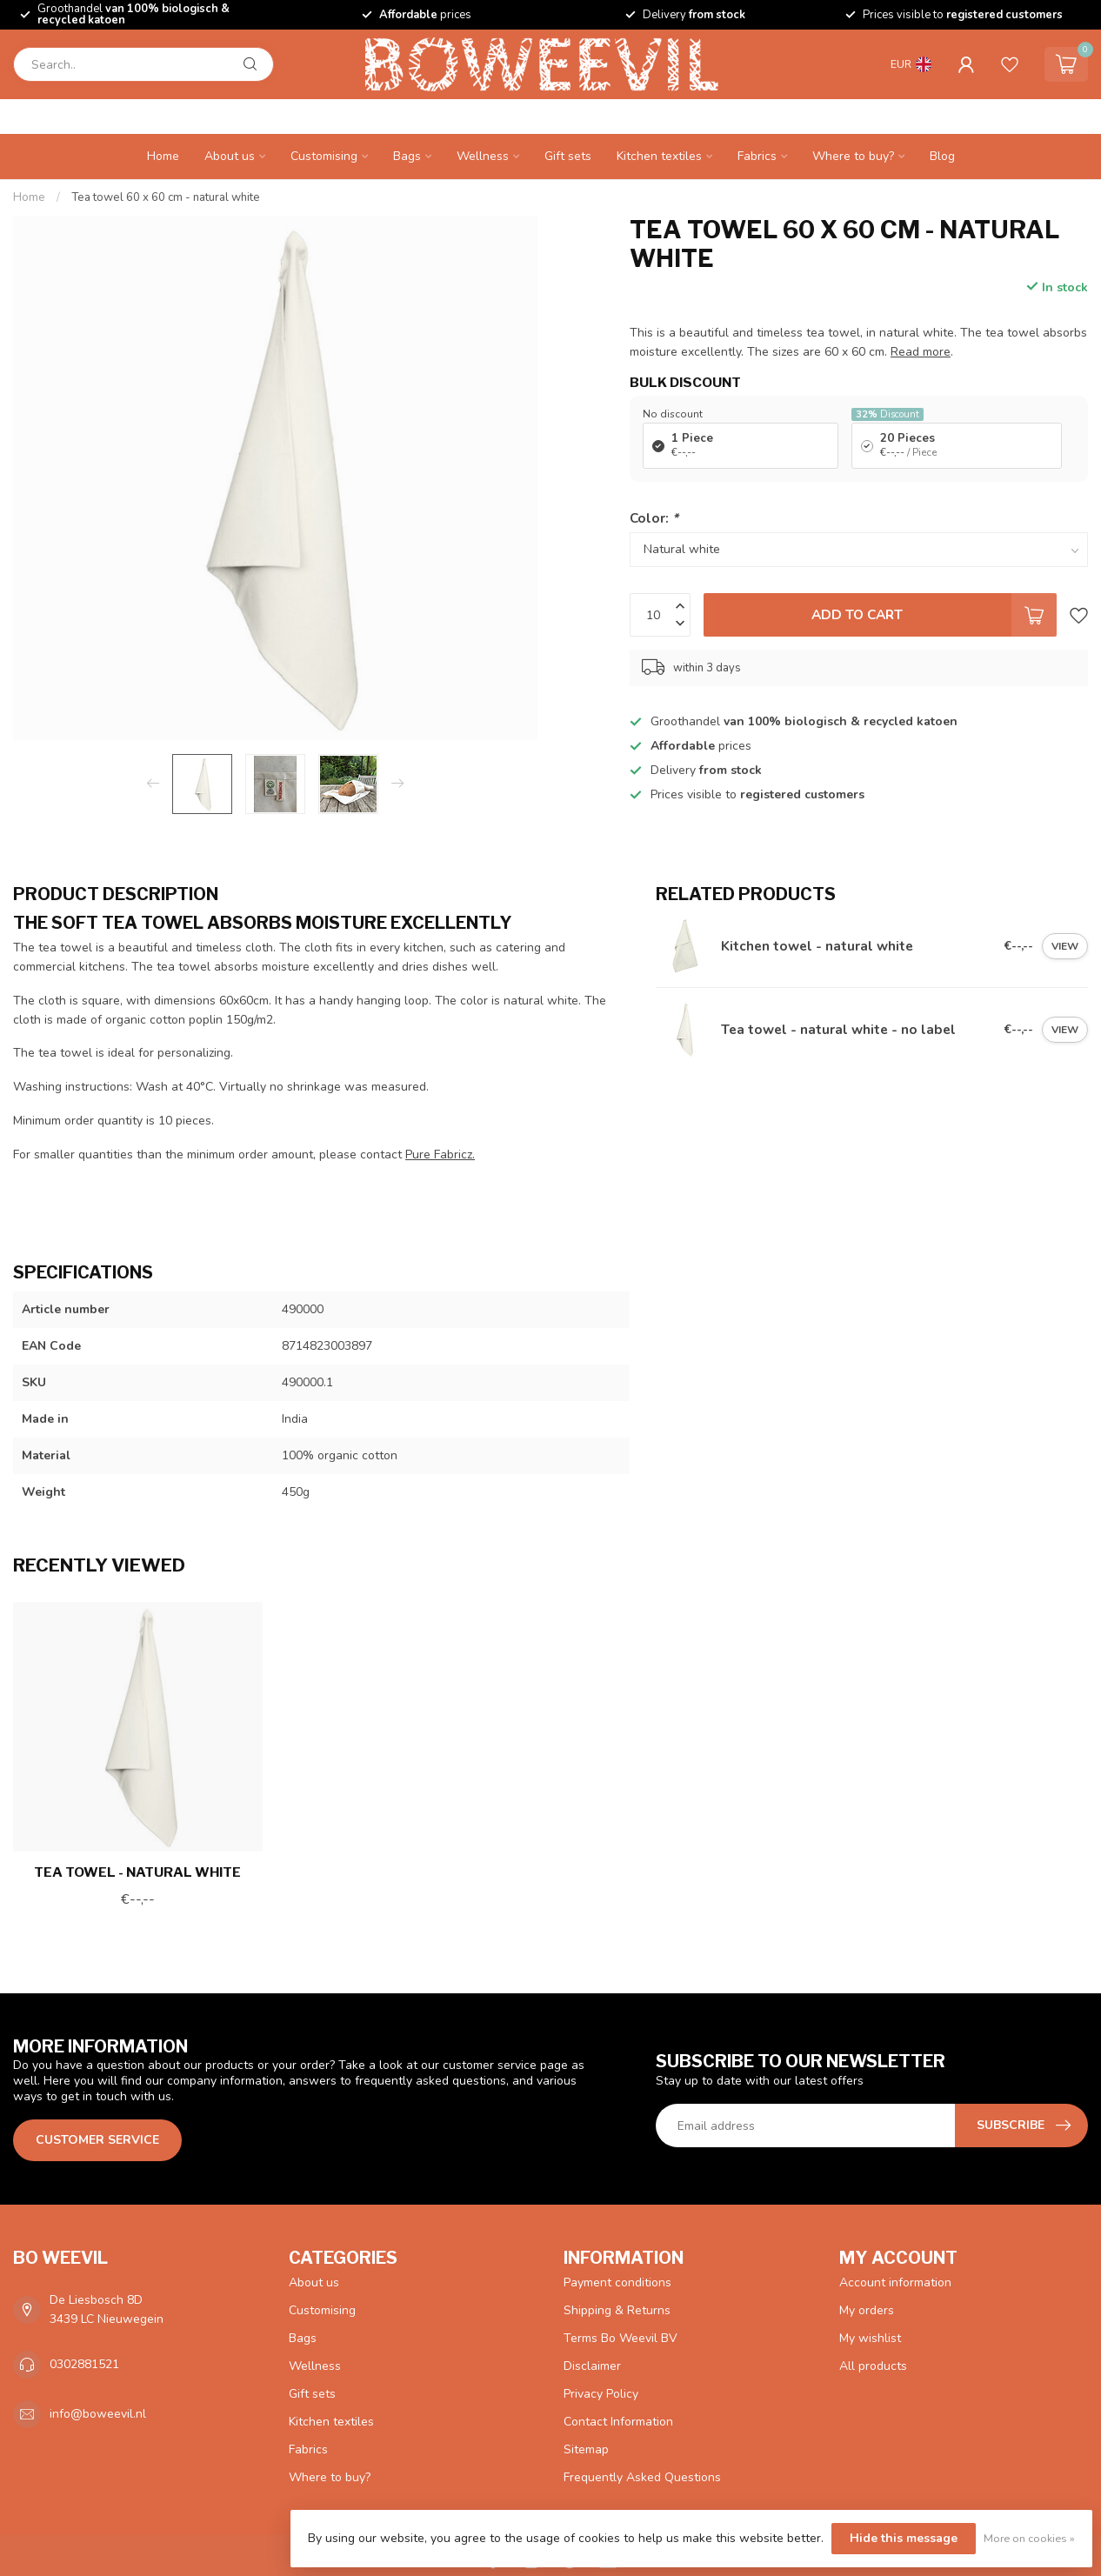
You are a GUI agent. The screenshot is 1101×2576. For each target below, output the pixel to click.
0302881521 (84, 2364)
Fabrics (757, 156)
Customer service (97, 2140)
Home (163, 156)
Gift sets (567, 156)
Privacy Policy (601, 2394)
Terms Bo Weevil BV (620, 2338)
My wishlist (870, 2338)
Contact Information (618, 2421)
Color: (654, 518)
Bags (407, 156)
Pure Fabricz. (440, 1154)
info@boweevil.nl (98, 2414)
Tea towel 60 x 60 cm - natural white (165, 197)
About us (229, 156)
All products (873, 2366)
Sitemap (586, 2449)
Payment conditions (617, 2282)
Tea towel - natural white (137, 1872)
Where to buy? (853, 156)
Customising (323, 156)
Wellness (483, 156)
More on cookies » (1029, 2538)
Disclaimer (592, 2366)
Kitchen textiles (659, 156)
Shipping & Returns (617, 2310)
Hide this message (904, 2538)
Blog (942, 156)
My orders (866, 2310)
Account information (895, 2282)
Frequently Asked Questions (642, 2477)
